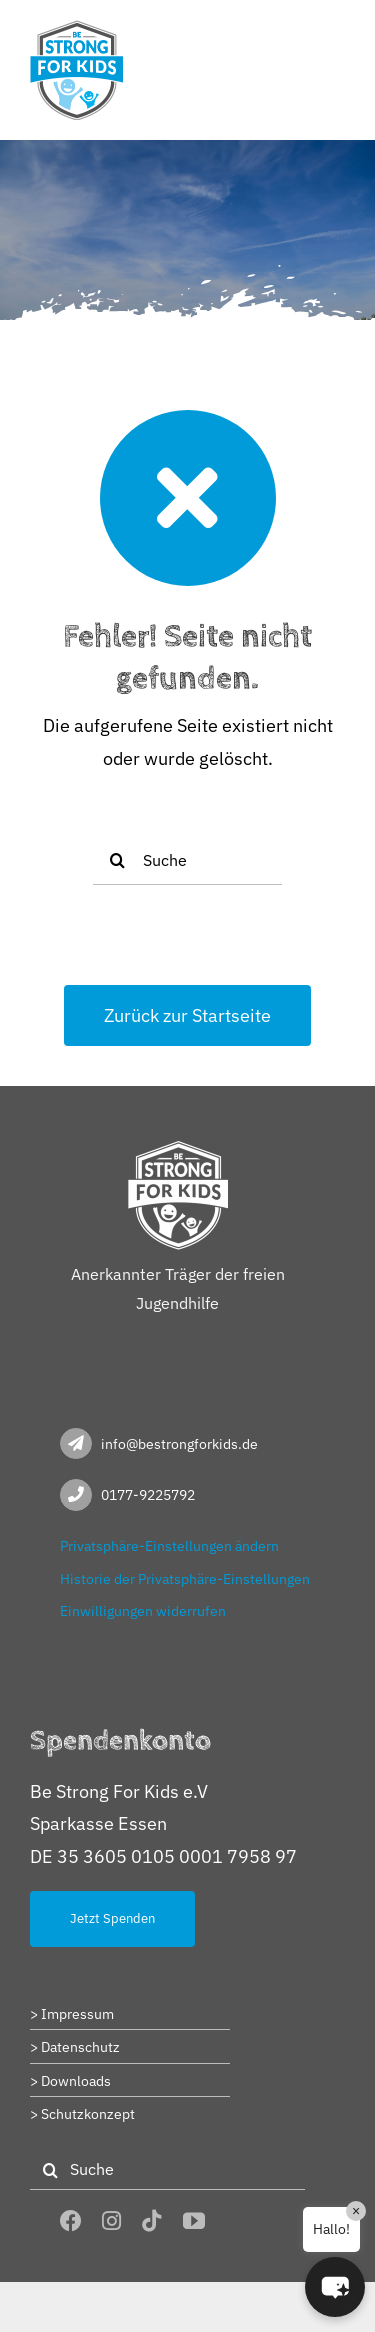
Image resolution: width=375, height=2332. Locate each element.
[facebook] (71, 2221)
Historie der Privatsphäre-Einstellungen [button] (185, 1579)
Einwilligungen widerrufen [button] (143, 1611)
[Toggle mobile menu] (334, 32)
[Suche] (187, 860)
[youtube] (194, 2221)
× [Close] (356, 2211)
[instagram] (111, 2221)
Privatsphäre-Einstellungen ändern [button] (169, 1546)
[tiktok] (152, 2221)
